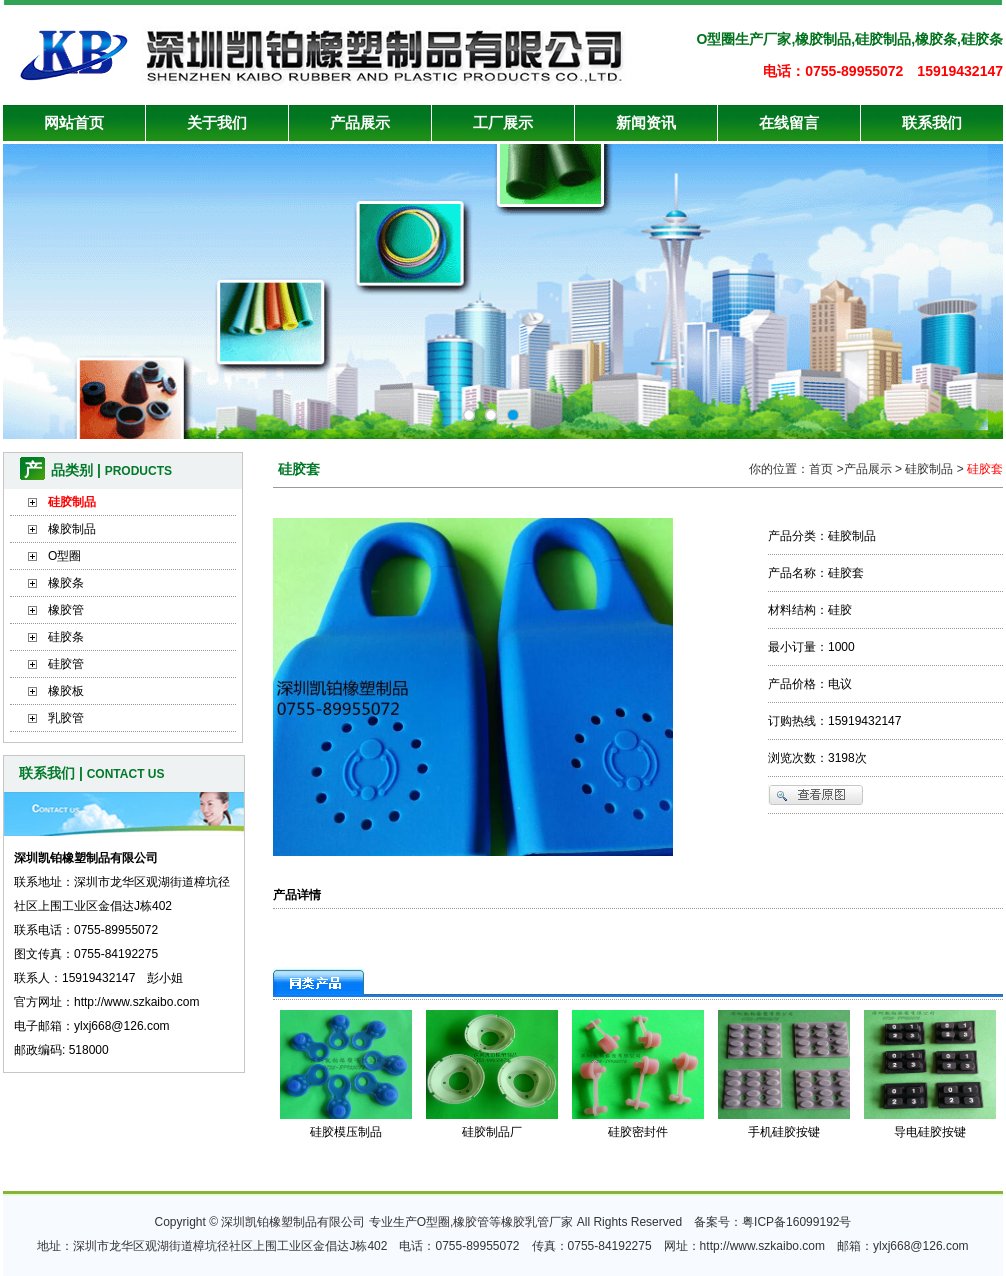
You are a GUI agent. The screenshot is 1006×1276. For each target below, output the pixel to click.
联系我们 (932, 122)
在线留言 (789, 122)
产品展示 (360, 122)
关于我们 (217, 122)
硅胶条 (66, 637)
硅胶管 (66, 664)
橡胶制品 (72, 529)
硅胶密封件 (638, 1132)
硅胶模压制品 (346, 1132)
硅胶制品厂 (492, 1132)
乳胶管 (66, 718)
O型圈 (64, 556)
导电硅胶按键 (930, 1132)
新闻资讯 (646, 122)
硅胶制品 (72, 502)
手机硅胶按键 (784, 1132)
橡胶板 (66, 691)
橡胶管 (66, 610)
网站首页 (74, 122)
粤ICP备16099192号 (796, 1222)
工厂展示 (503, 122)
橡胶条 (66, 583)
